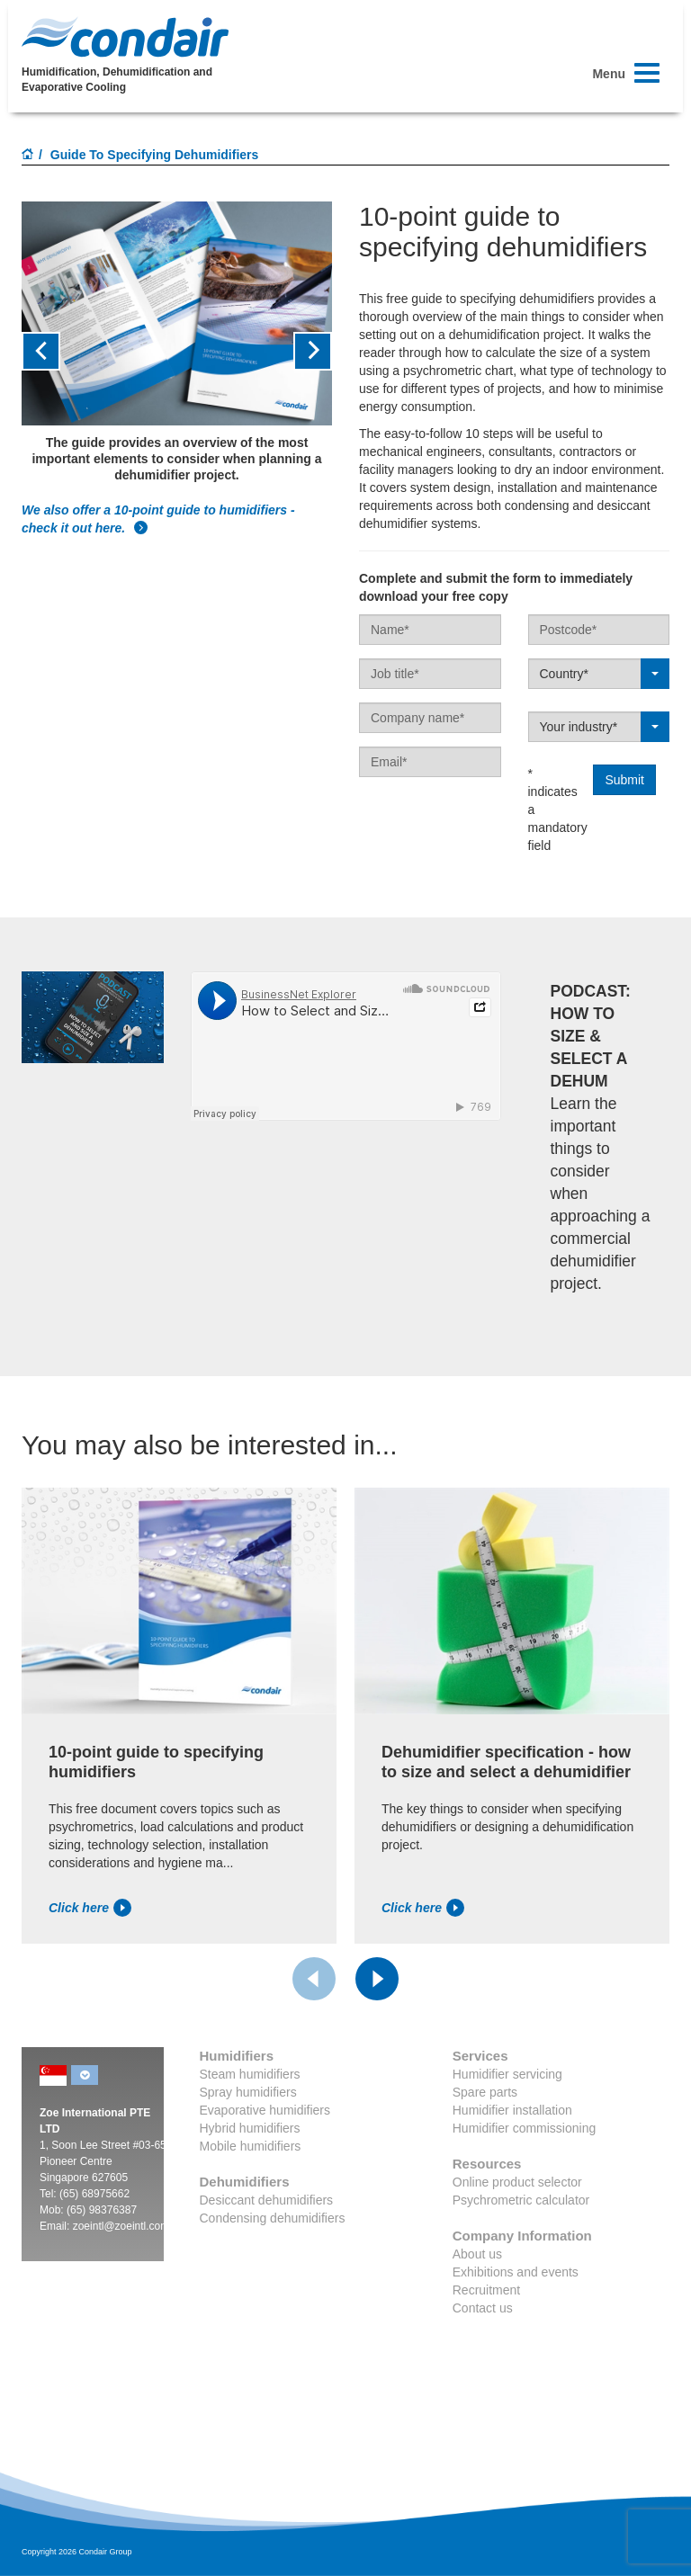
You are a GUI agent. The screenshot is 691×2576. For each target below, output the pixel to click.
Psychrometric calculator (521, 2200)
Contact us (483, 2308)
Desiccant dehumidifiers (267, 2200)
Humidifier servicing (507, 2074)
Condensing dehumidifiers (273, 2218)
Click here (90, 1908)
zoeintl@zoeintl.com (121, 2226)
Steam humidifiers (250, 2074)
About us (477, 2254)
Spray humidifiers (248, 2092)
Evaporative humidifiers (265, 2110)
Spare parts (485, 2092)
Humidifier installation (512, 2110)
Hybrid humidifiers (250, 2128)
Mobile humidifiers (250, 2146)
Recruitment (486, 2290)
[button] (45, 351)
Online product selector (517, 2182)
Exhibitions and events (516, 2272)
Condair (125, 37)
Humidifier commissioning (525, 2128)
